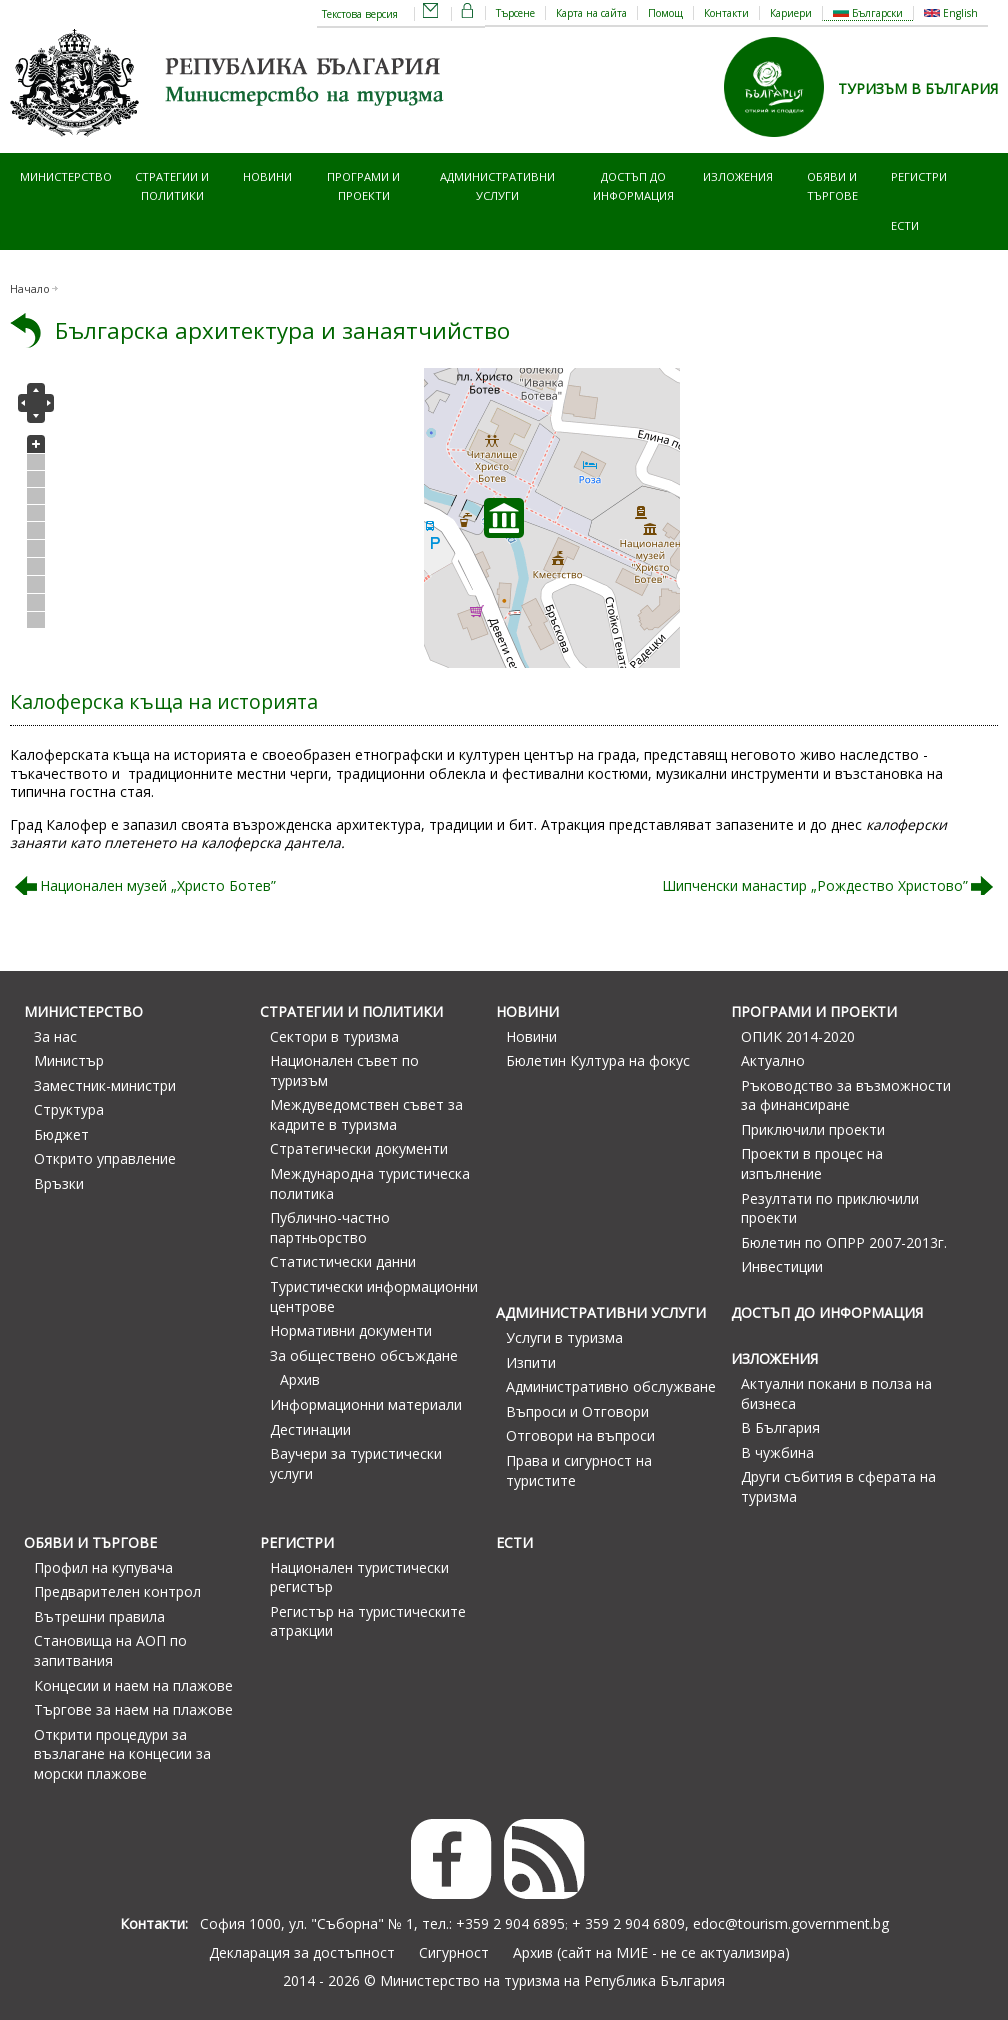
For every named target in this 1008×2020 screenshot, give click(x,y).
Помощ (665, 13)
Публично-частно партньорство (330, 1227)
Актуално (773, 1060)
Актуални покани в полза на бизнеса (836, 1393)
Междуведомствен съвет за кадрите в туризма (366, 1114)
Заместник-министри (105, 1085)
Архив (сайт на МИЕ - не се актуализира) (651, 1952)
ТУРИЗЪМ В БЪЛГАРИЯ (918, 88)
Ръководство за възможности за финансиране (846, 1095)
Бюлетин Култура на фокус (598, 1060)
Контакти (726, 13)
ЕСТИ (905, 225)
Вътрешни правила (99, 1616)
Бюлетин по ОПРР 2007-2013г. (844, 1242)
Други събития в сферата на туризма (838, 1486)
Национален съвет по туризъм (344, 1070)
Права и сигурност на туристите (579, 1470)
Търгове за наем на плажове (133, 1709)
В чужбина (777, 1452)
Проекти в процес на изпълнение (812, 1163)
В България (780, 1427)
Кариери (791, 13)
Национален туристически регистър (359, 1577)
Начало (30, 289)
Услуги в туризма (564, 1337)
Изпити (531, 1362)
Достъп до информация (633, 185)
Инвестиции (782, 1266)
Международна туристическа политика (370, 1183)
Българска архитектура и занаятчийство (282, 330)
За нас (55, 1036)
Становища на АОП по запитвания (110, 1650)
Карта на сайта (591, 13)
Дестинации (310, 1429)
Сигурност (454, 1952)
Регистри (919, 176)
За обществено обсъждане (364, 1355)
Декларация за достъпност (302, 1952)
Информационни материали (366, 1404)
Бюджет (61, 1134)
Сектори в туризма (334, 1036)
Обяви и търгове (832, 185)
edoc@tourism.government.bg (791, 1923)
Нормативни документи (351, 1330)
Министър (69, 1060)
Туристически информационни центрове (374, 1296)
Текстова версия (360, 14)
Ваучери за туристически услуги (356, 1463)
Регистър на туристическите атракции (368, 1621)
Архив (300, 1379)
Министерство (66, 176)
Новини (267, 176)
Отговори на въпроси (580, 1435)
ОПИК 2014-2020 (798, 1036)
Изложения (738, 176)
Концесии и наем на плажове (133, 1685)
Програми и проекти (363, 185)
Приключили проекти (813, 1129)
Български (868, 13)
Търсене (515, 13)
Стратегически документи (359, 1148)
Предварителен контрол (117, 1591)
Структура (69, 1109)
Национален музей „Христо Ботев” (158, 885)
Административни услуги (497, 185)
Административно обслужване (611, 1386)
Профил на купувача (103, 1567)
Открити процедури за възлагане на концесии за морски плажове (122, 1754)
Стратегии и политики (172, 185)
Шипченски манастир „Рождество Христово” (815, 885)
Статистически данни (343, 1261)
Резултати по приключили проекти (830, 1208)
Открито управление (105, 1158)
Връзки (59, 1183)
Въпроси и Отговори (577, 1411)
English (951, 13)
